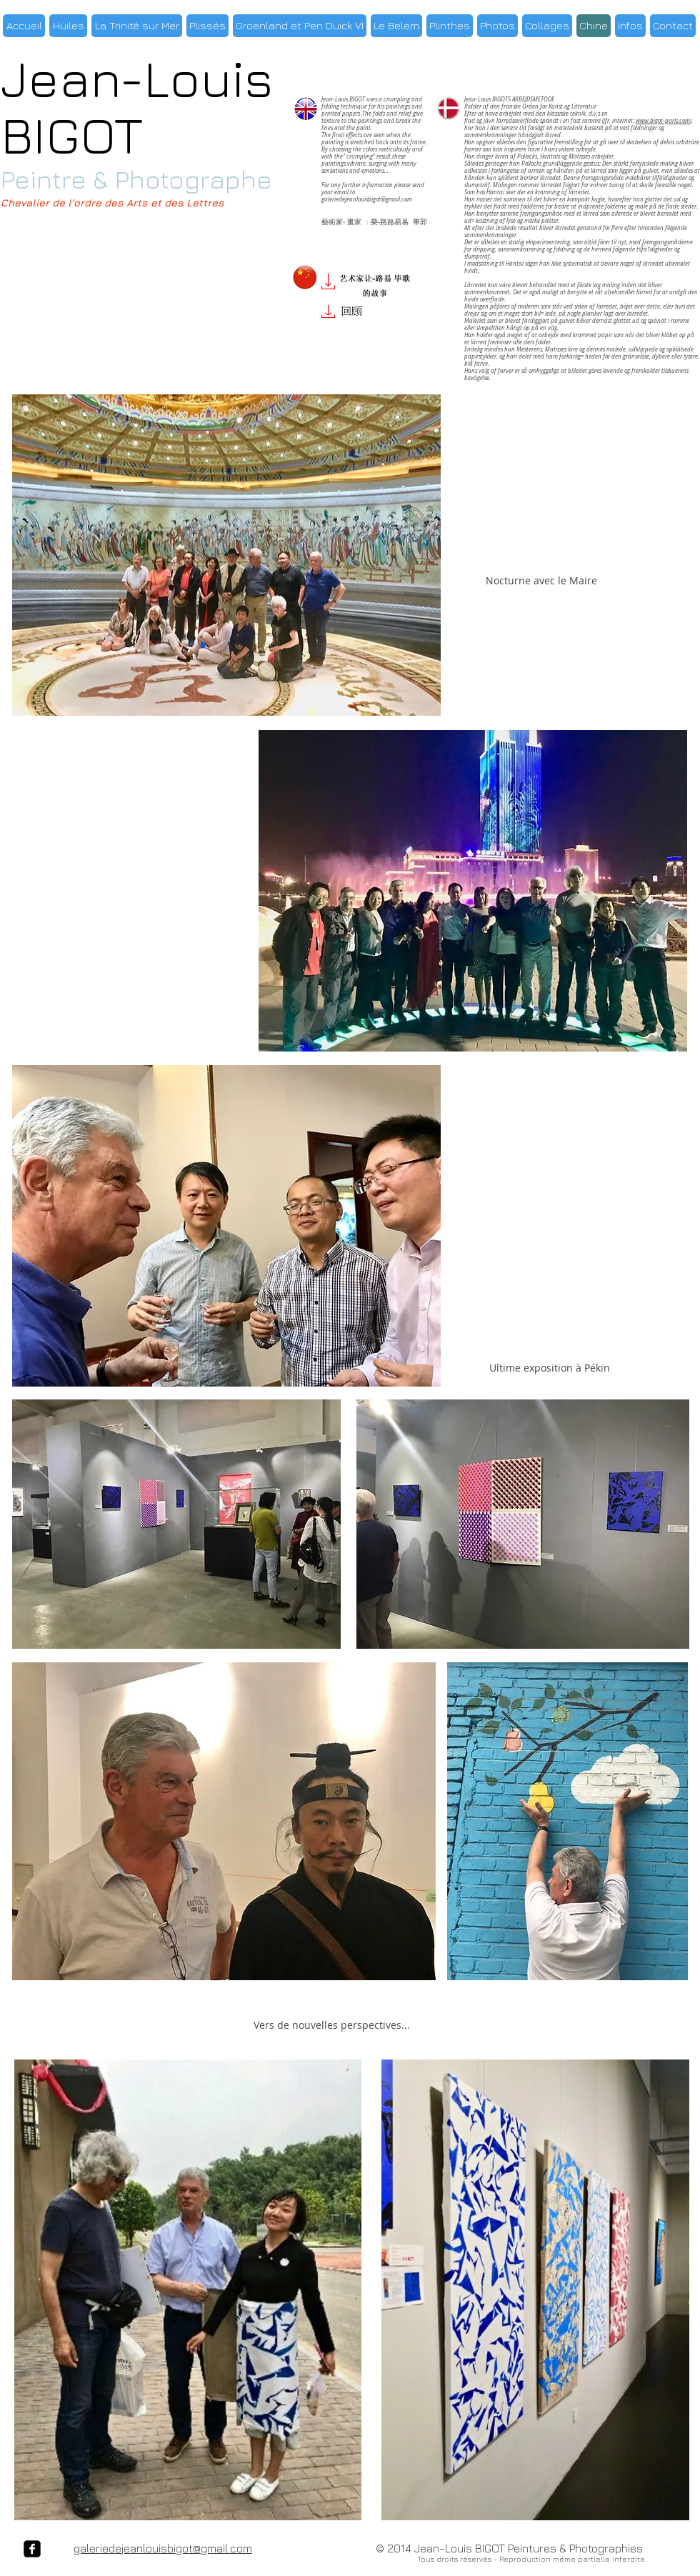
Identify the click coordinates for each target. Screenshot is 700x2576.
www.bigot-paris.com (663, 120)
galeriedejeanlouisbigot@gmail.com (366, 199)
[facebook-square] (32, 2548)
